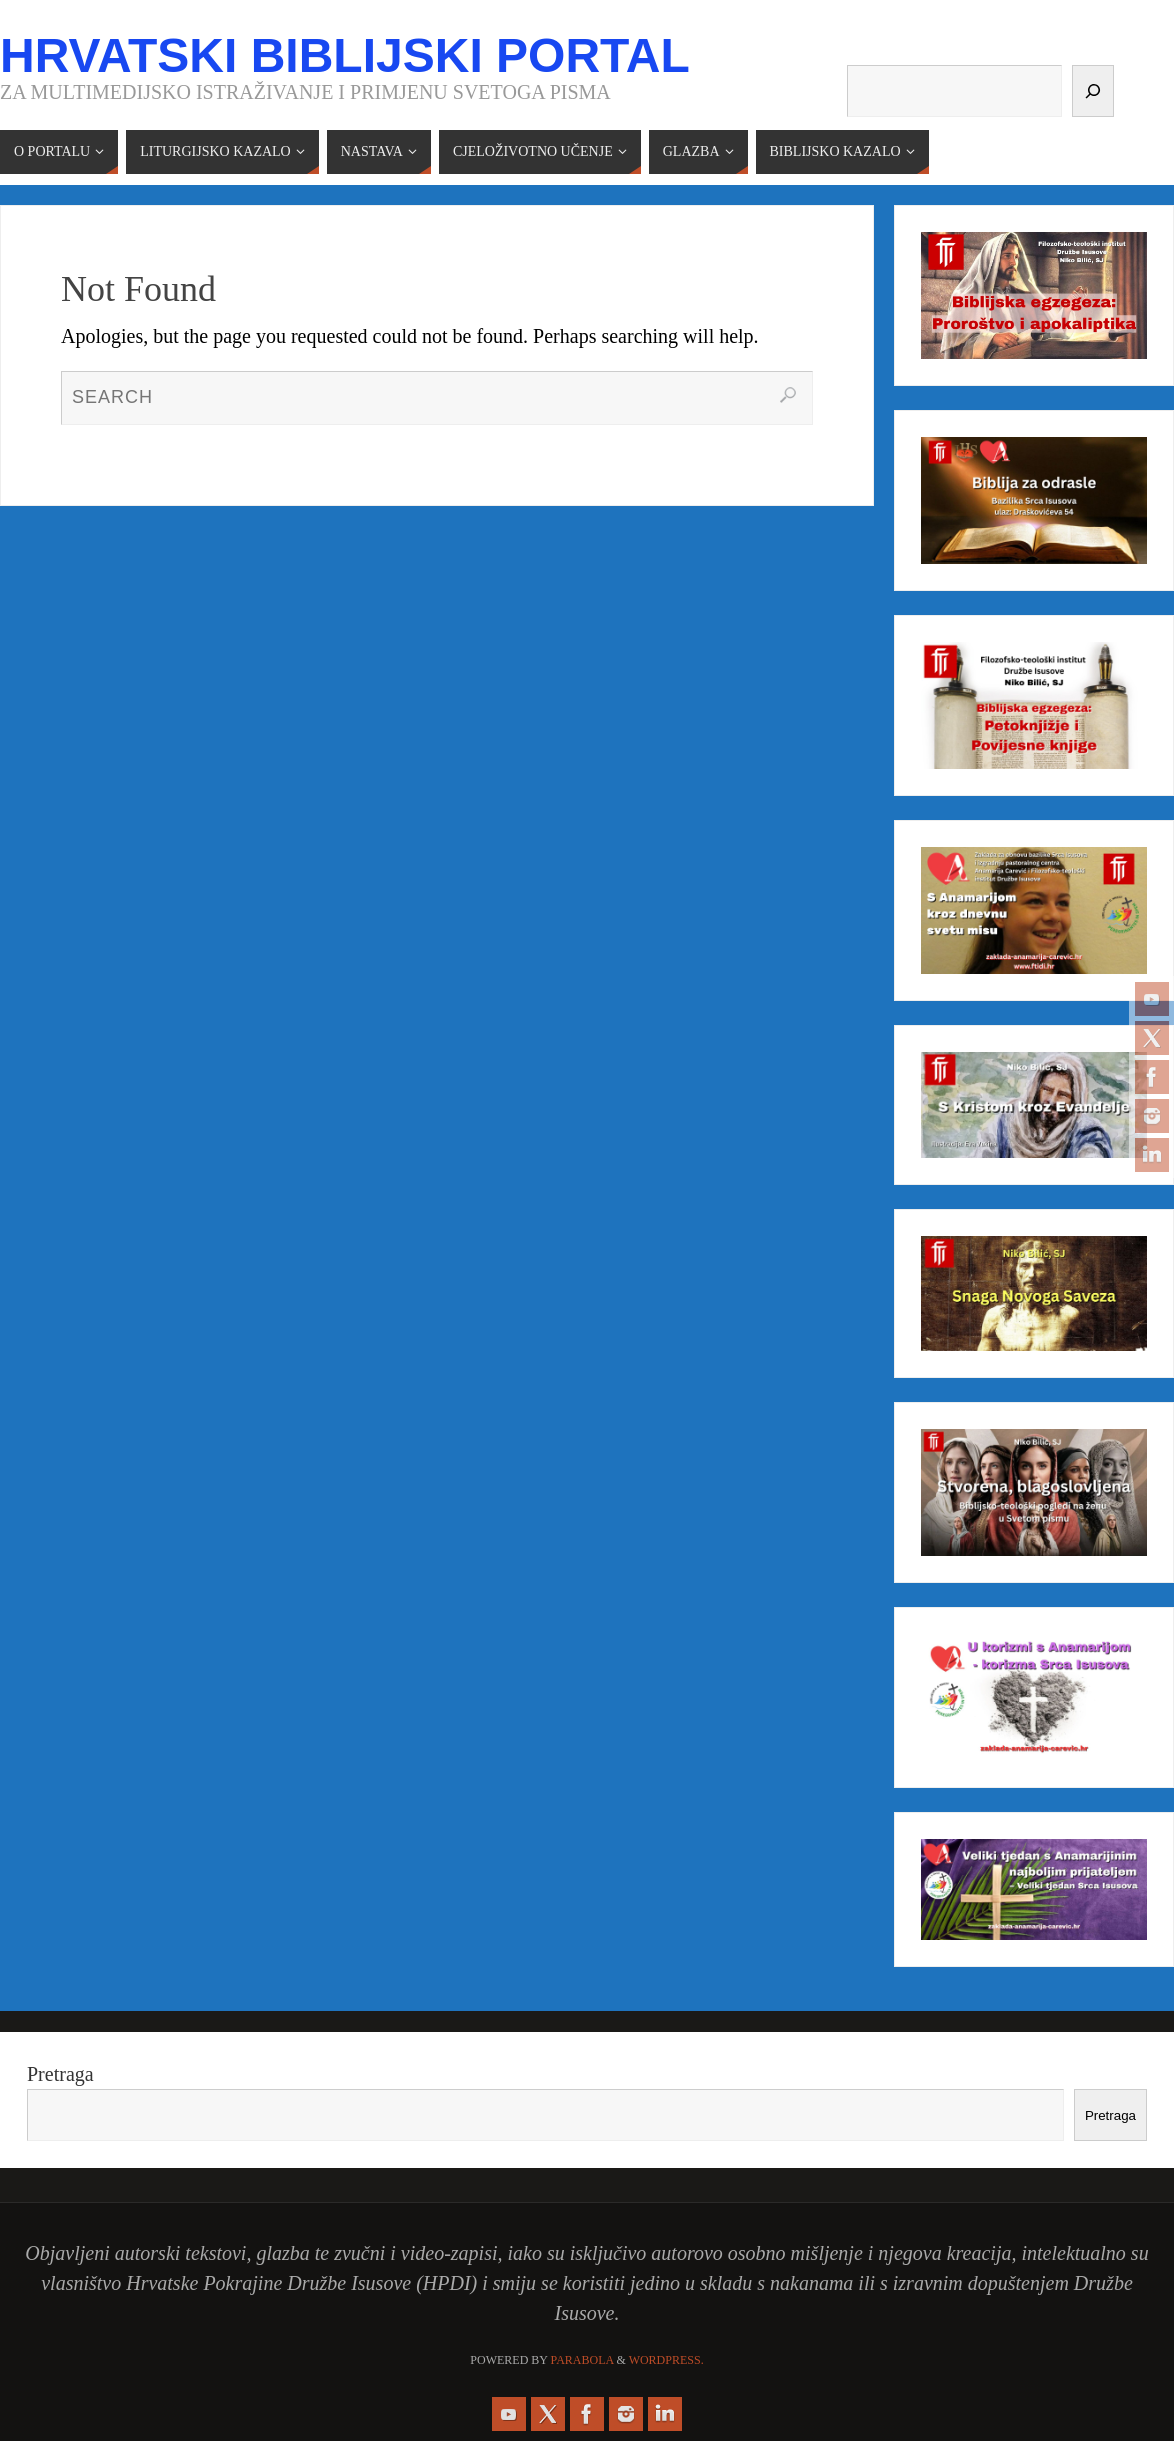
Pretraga (60, 2074)
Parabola (582, 2360)
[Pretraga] (1093, 91)
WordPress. (666, 2360)
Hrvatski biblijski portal (345, 56)
